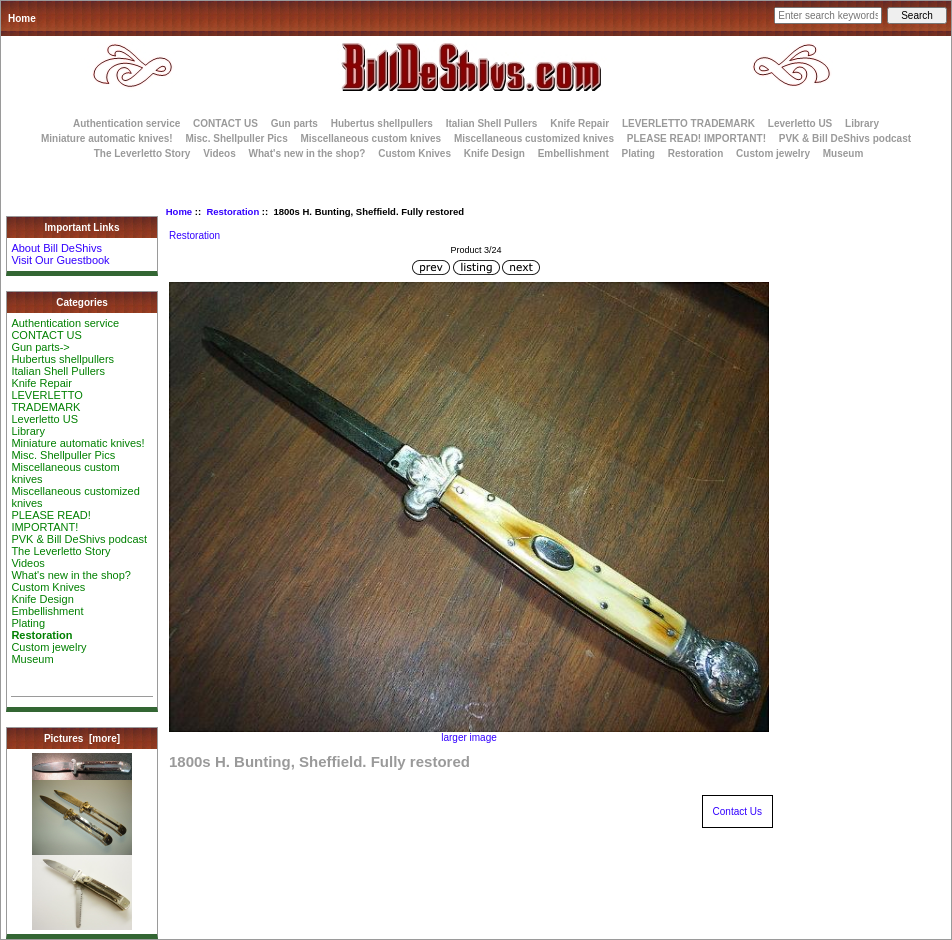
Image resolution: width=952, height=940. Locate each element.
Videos (219, 153)
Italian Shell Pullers (492, 123)
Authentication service (126, 123)
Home (22, 18)
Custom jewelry (773, 153)
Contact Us (737, 811)
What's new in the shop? (307, 153)
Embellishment (573, 153)
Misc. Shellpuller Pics (236, 138)
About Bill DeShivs (56, 248)
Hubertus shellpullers (382, 123)
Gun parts (294, 123)
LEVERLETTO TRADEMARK (688, 123)
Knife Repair (579, 123)
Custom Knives (414, 153)
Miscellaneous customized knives (534, 138)
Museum (32, 659)
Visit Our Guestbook (60, 260)
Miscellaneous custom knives (370, 138)
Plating (638, 153)
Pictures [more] (82, 738)
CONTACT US (225, 123)
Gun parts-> (40, 347)
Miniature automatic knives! (107, 138)
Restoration (232, 211)
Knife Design (494, 153)
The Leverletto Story (142, 153)
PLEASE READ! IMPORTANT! (696, 138)
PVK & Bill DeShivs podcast (845, 138)
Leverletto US (800, 123)
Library (862, 123)
